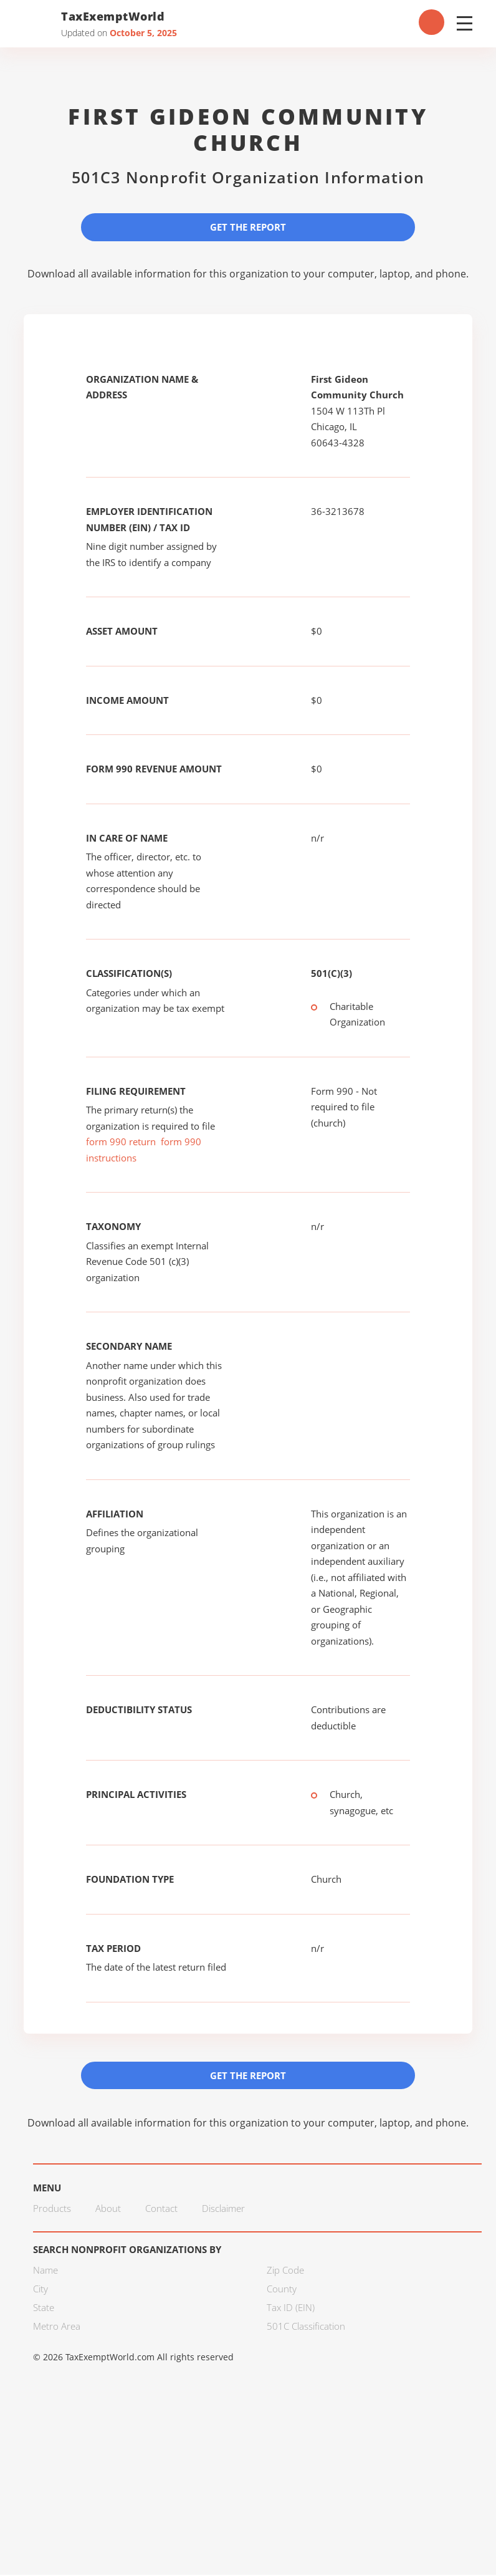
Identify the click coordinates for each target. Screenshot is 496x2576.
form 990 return (121, 1142)
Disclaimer (223, 2209)
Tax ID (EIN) (291, 2308)
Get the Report (248, 227)
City (40, 2289)
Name (45, 2270)
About (108, 2209)
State (43, 2308)
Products (52, 2209)
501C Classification (306, 2326)
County (282, 2289)
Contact (161, 2209)
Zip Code (285, 2270)
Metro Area (56, 2326)
